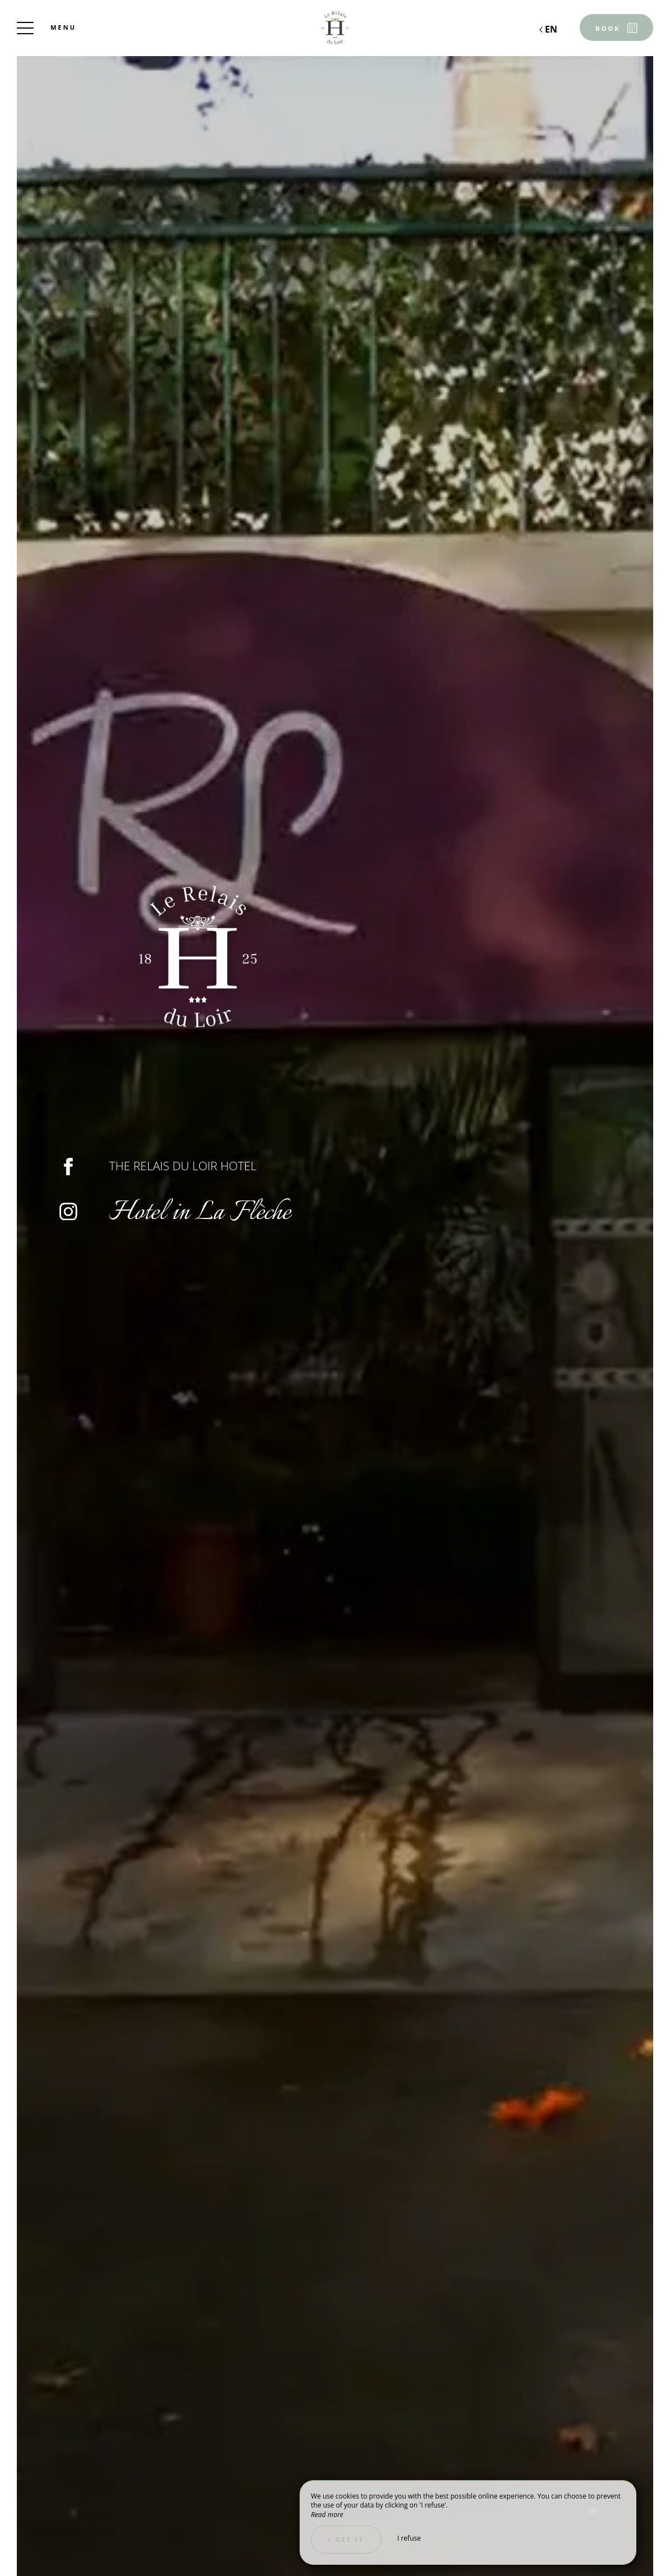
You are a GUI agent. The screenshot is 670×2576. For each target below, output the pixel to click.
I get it (346, 2539)
